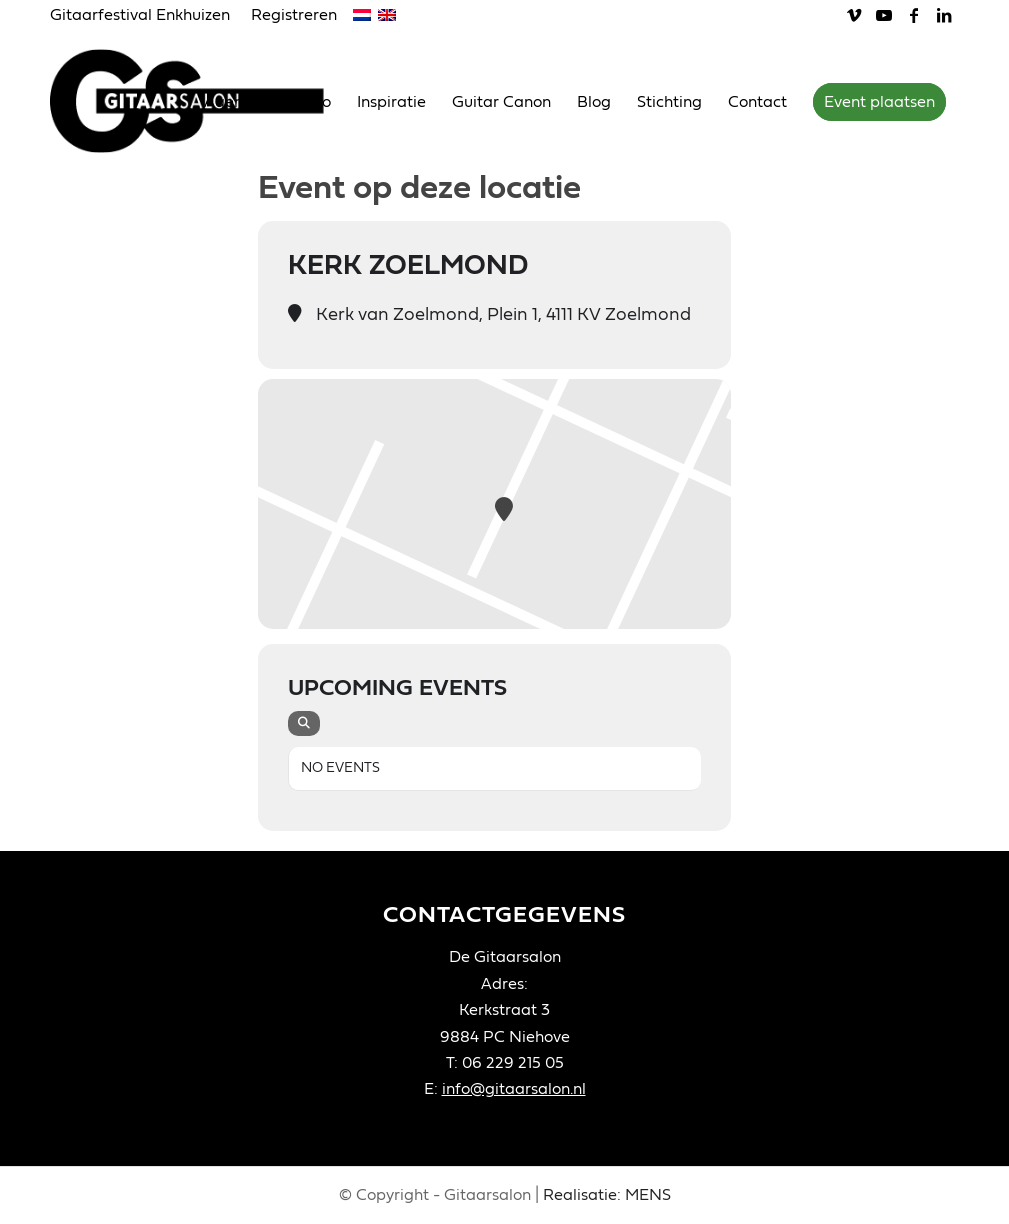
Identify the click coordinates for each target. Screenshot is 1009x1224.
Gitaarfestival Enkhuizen (140, 15)
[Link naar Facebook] (913, 15)
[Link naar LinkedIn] (944, 15)
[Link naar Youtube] (883, 15)
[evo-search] (304, 723)
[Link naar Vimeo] (853, 15)
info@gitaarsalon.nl (514, 1089)
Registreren (294, 15)
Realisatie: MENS (607, 1195)
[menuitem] (145, 16)
